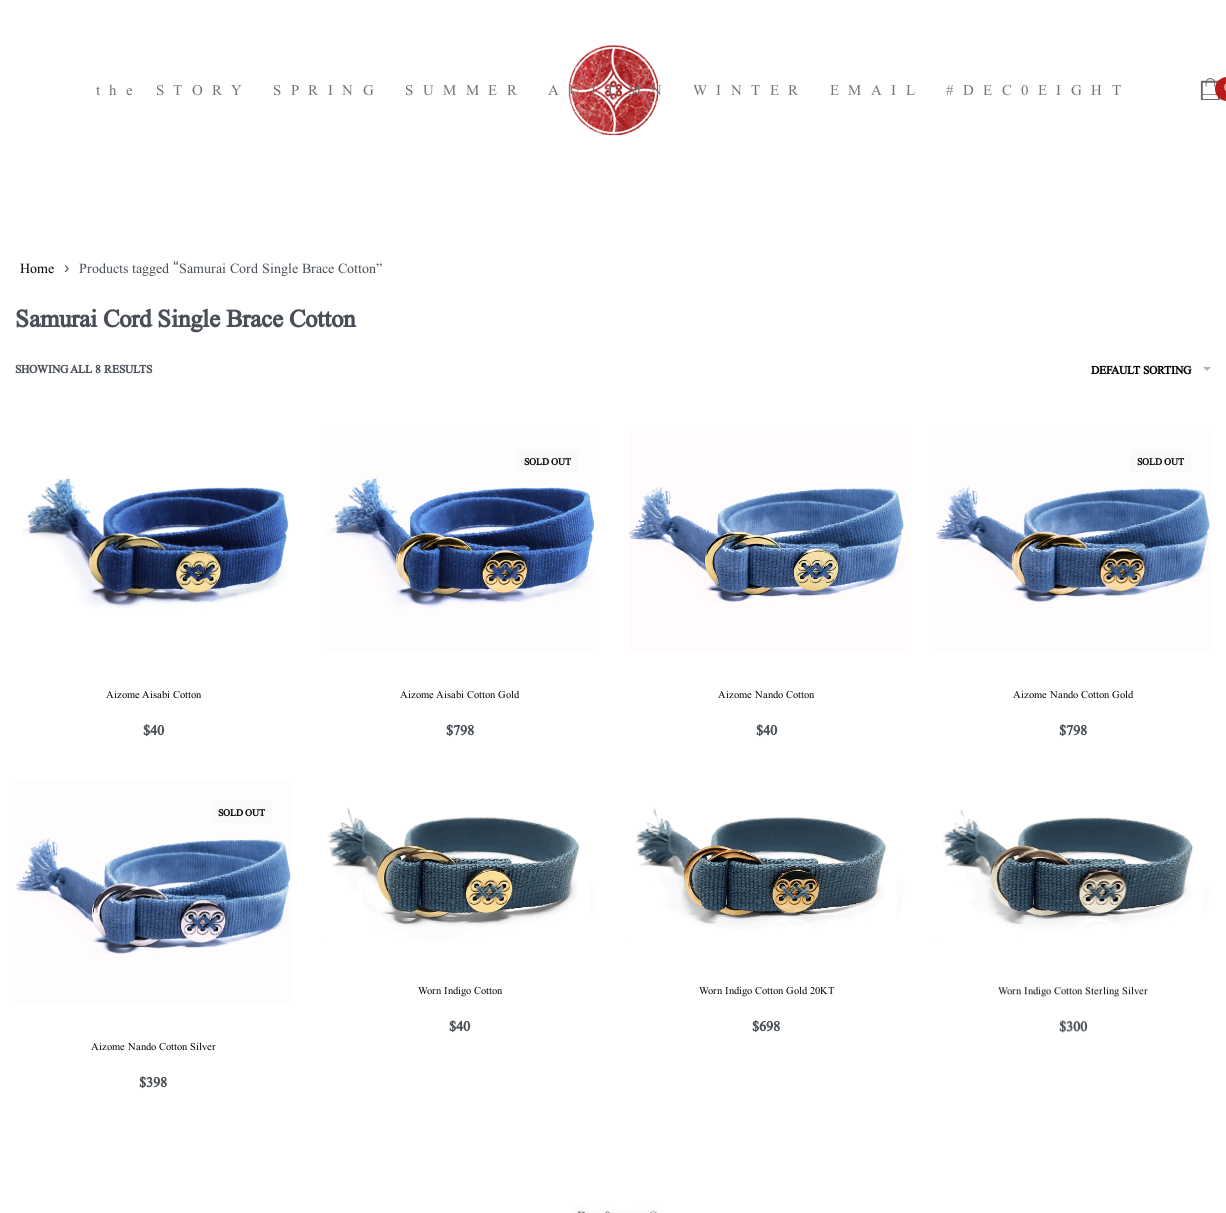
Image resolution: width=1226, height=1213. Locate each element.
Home (37, 267)
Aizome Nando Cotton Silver (153, 1045)
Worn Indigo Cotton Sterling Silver (1072, 993)
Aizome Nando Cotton (766, 693)
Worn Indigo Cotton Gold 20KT (766, 991)
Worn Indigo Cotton (460, 990)
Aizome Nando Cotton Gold (1073, 693)
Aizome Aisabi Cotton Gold (459, 693)
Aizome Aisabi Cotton (153, 693)
